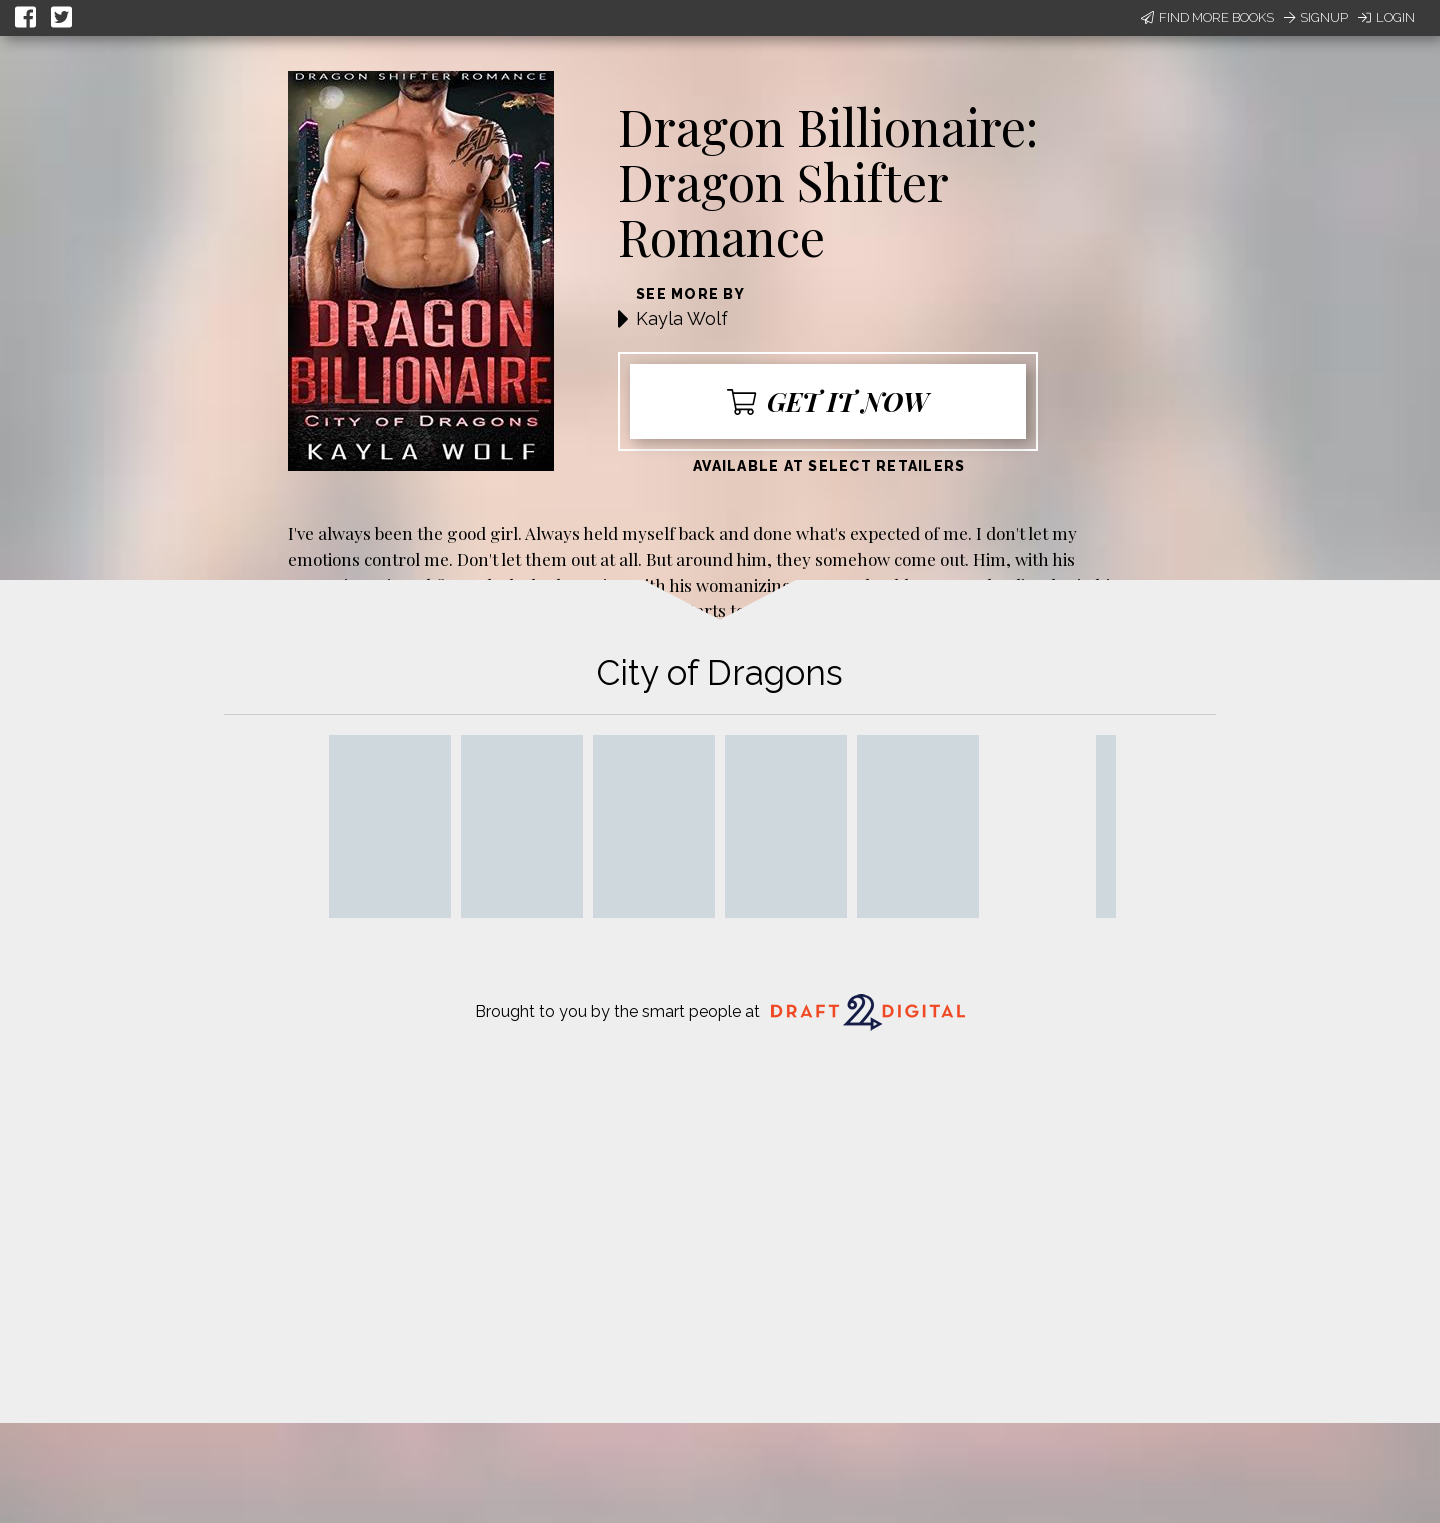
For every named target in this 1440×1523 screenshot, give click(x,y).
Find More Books (1207, 17)
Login (1386, 17)
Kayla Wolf (682, 318)
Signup (1316, 17)
